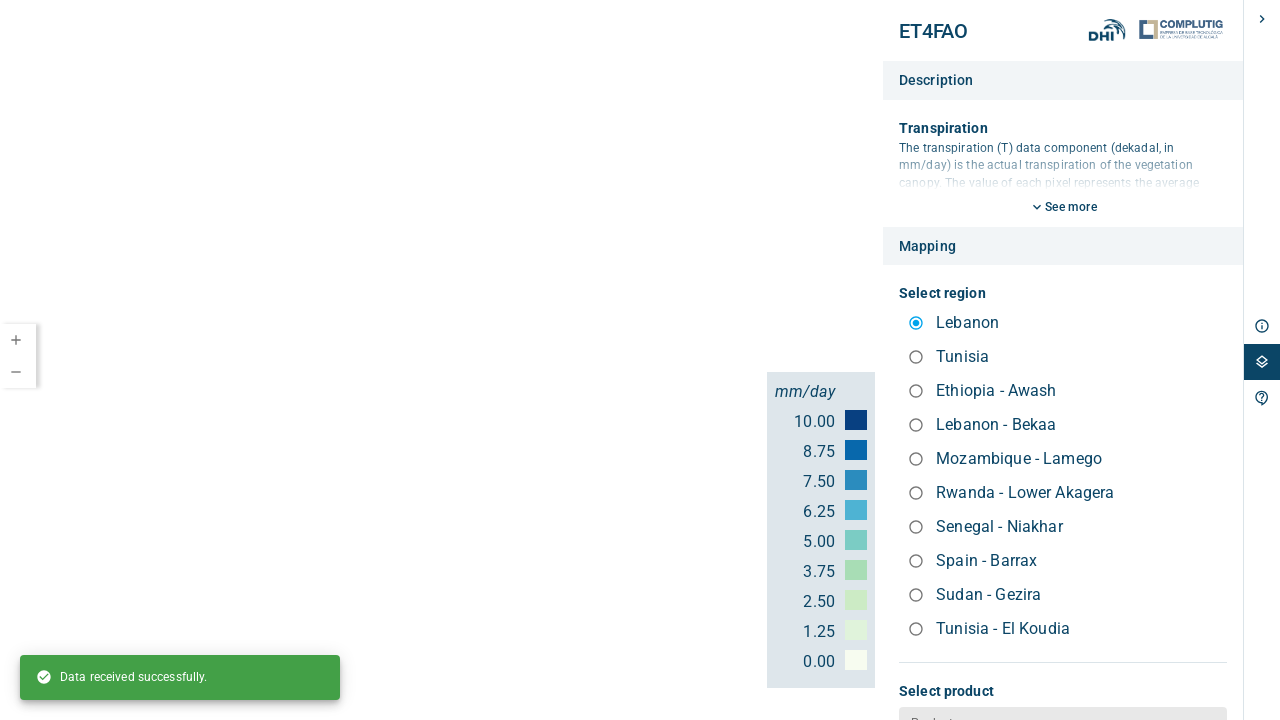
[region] (441, 360)
